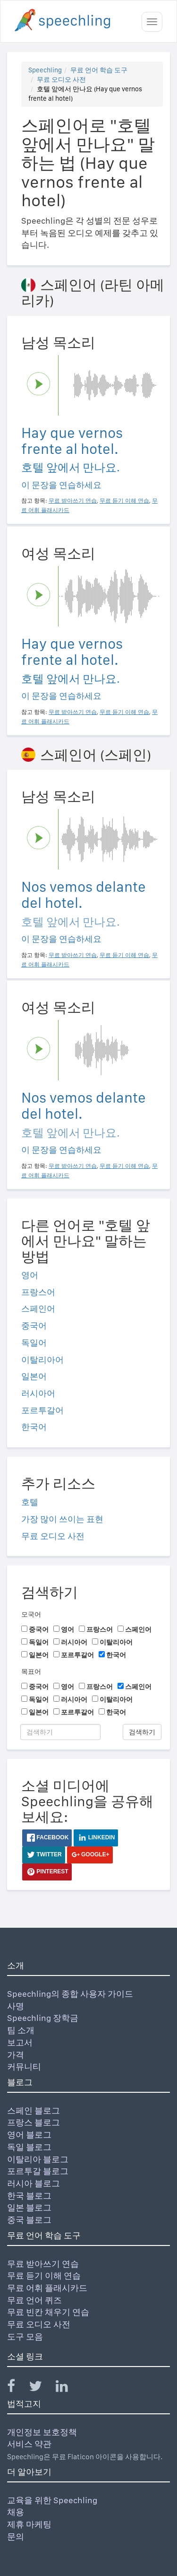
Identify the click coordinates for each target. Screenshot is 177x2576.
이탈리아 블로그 (37, 2159)
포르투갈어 (42, 1410)
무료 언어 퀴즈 (34, 2300)
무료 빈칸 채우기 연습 (48, 2312)
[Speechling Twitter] (41, 2388)
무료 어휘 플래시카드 (47, 2288)
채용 (15, 2512)
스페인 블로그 (33, 2110)
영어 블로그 (29, 2135)
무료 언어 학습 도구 (98, 70)
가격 (15, 2055)
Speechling (45, 70)
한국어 (34, 1427)
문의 (15, 2536)
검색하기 (142, 1732)
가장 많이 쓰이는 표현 (62, 1519)
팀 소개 (20, 2030)
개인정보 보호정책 (42, 2432)
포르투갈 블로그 (37, 2171)
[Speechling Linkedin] (68, 2388)
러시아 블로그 (33, 2183)
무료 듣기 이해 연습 (44, 2275)
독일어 (34, 1343)
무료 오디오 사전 (61, 79)
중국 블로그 (29, 2220)
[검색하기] (60, 1732)
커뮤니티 (24, 2066)
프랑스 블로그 (33, 2122)
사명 (15, 2006)
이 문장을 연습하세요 (61, 485)
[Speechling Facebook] (17, 2388)
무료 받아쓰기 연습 (43, 2264)
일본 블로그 (29, 2207)
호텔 (29, 1502)
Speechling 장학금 (42, 2018)
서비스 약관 (29, 2444)
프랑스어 (38, 1292)
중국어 (34, 1326)
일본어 (34, 1376)
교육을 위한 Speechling (52, 2500)
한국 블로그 (29, 2196)
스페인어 (38, 1309)
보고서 (20, 2042)
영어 (29, 1275)
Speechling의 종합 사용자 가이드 (70, 1994)
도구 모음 (25, 2336)
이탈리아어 (42, 1360)
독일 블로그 (29, 2147)
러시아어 (38, 1393)
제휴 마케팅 (29, 2524)
